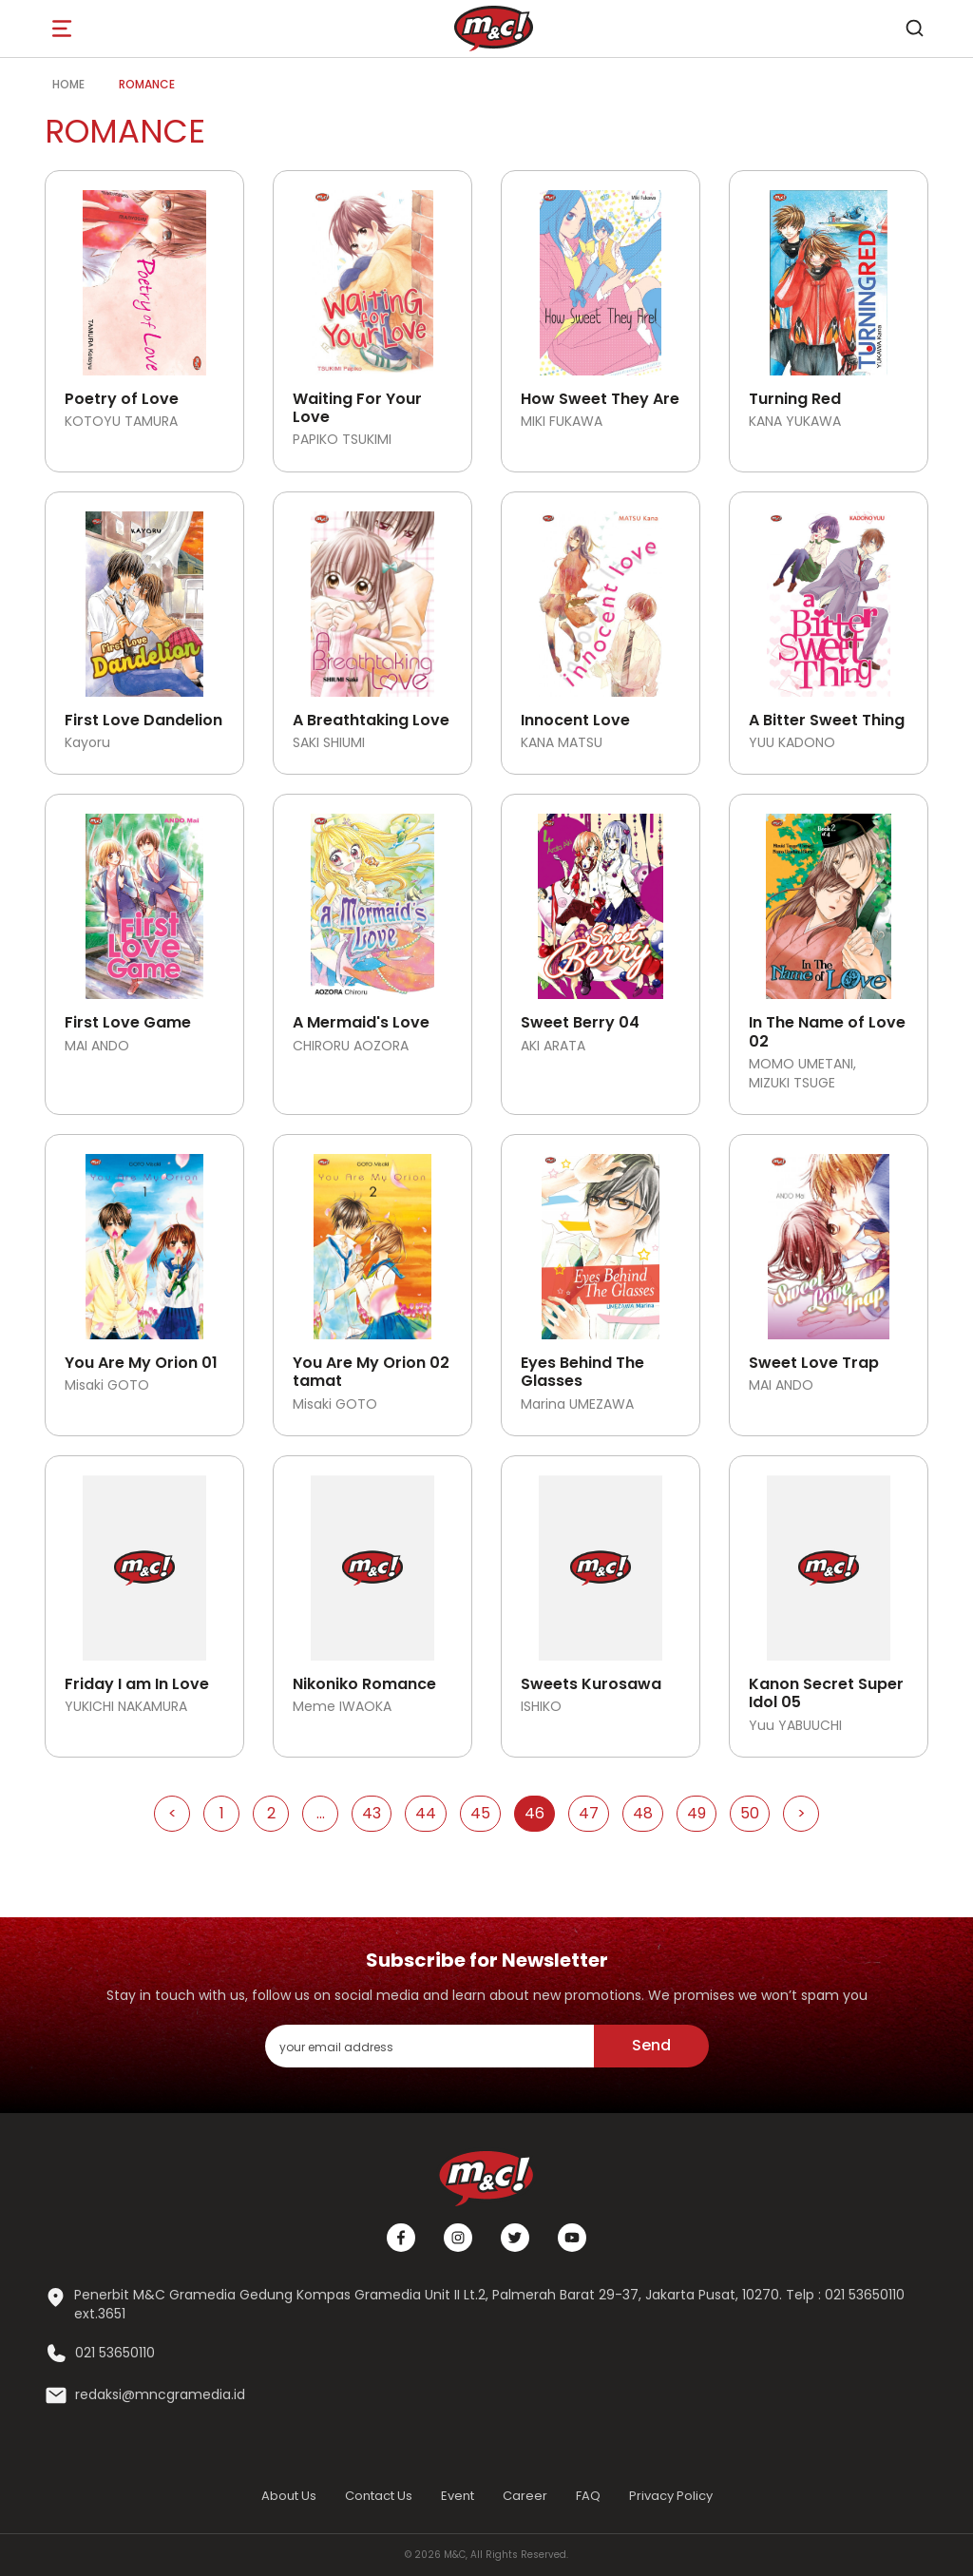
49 (696, 1813)
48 (643, 1813)
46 (534, 1813)
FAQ (588, 2496)
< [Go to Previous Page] (172, 1813)
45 (480, 1813)
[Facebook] (401, 2237)
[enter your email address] (429, 2046)
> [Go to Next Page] (801, 1813)
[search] (914, 28)
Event (457, 2496)
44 (425, 1813)
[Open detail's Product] (144, 275)
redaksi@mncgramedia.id (160, 2395)
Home (68, 84)
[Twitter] (515, 2237)
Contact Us (378, 2496)
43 (371, 1813)
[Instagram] (458, 2237)
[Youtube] (572, 2237)
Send (651, 2045)
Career (525, 2496)
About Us (288, 2496)
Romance (147, 84)
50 (749, 1813)
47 (589, 1813)
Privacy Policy (671, 2496)
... (320, 1813)
